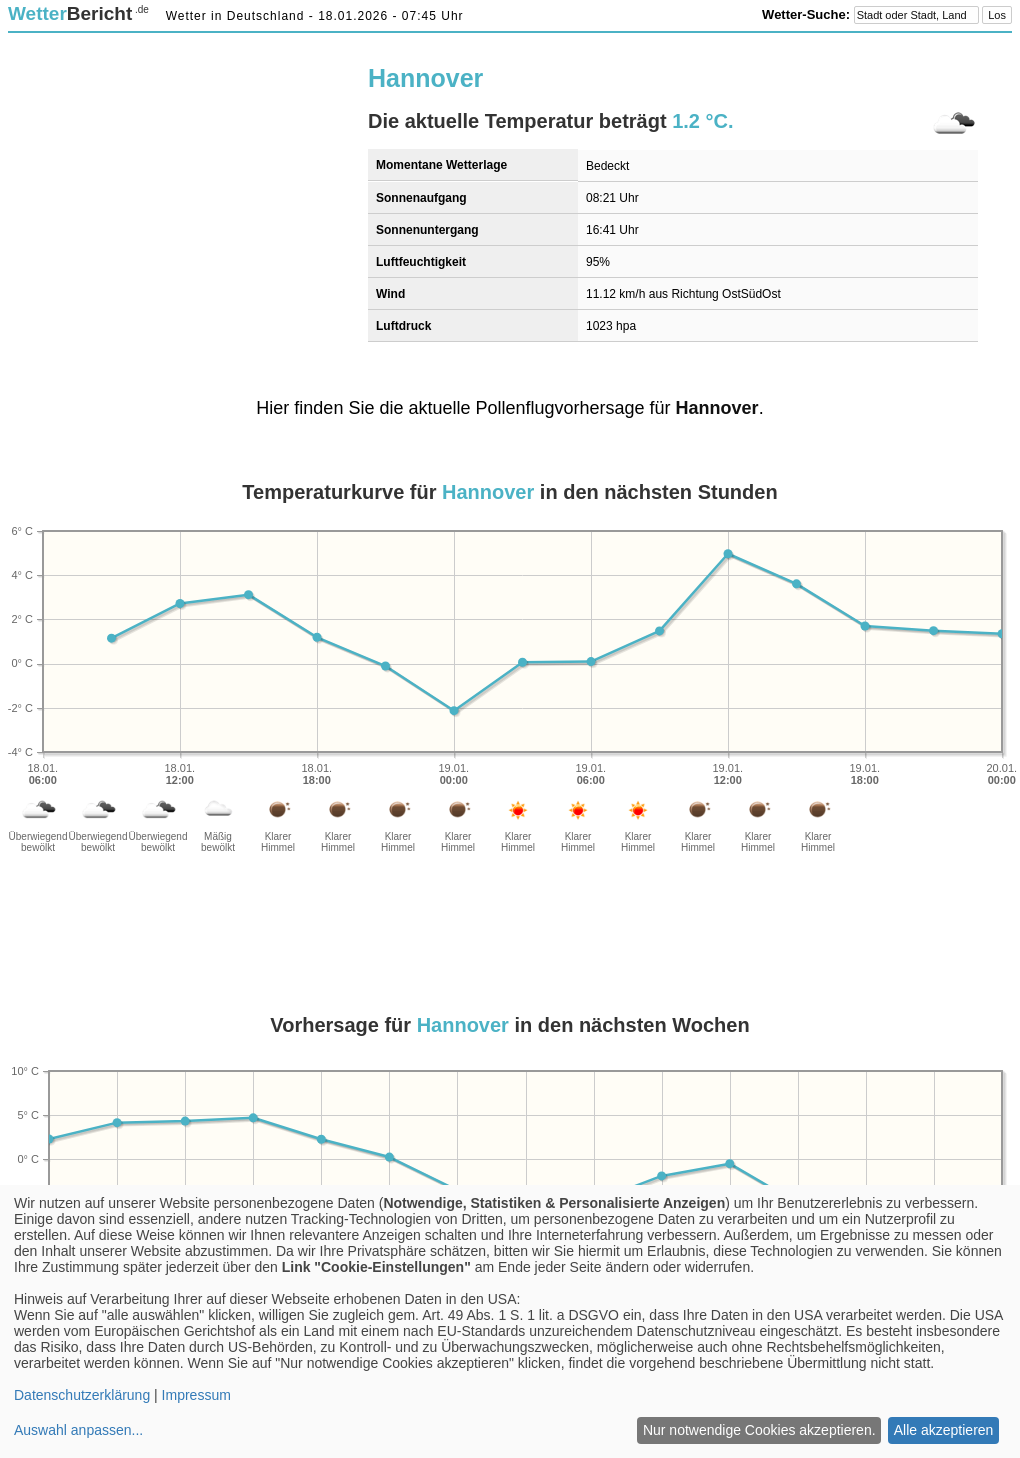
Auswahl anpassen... (78, 1430)
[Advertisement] (232, 187)
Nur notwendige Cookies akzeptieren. (759, 1430)
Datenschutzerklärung (82, 1395)
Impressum (196, 1395)
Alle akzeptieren (944, 1430)
